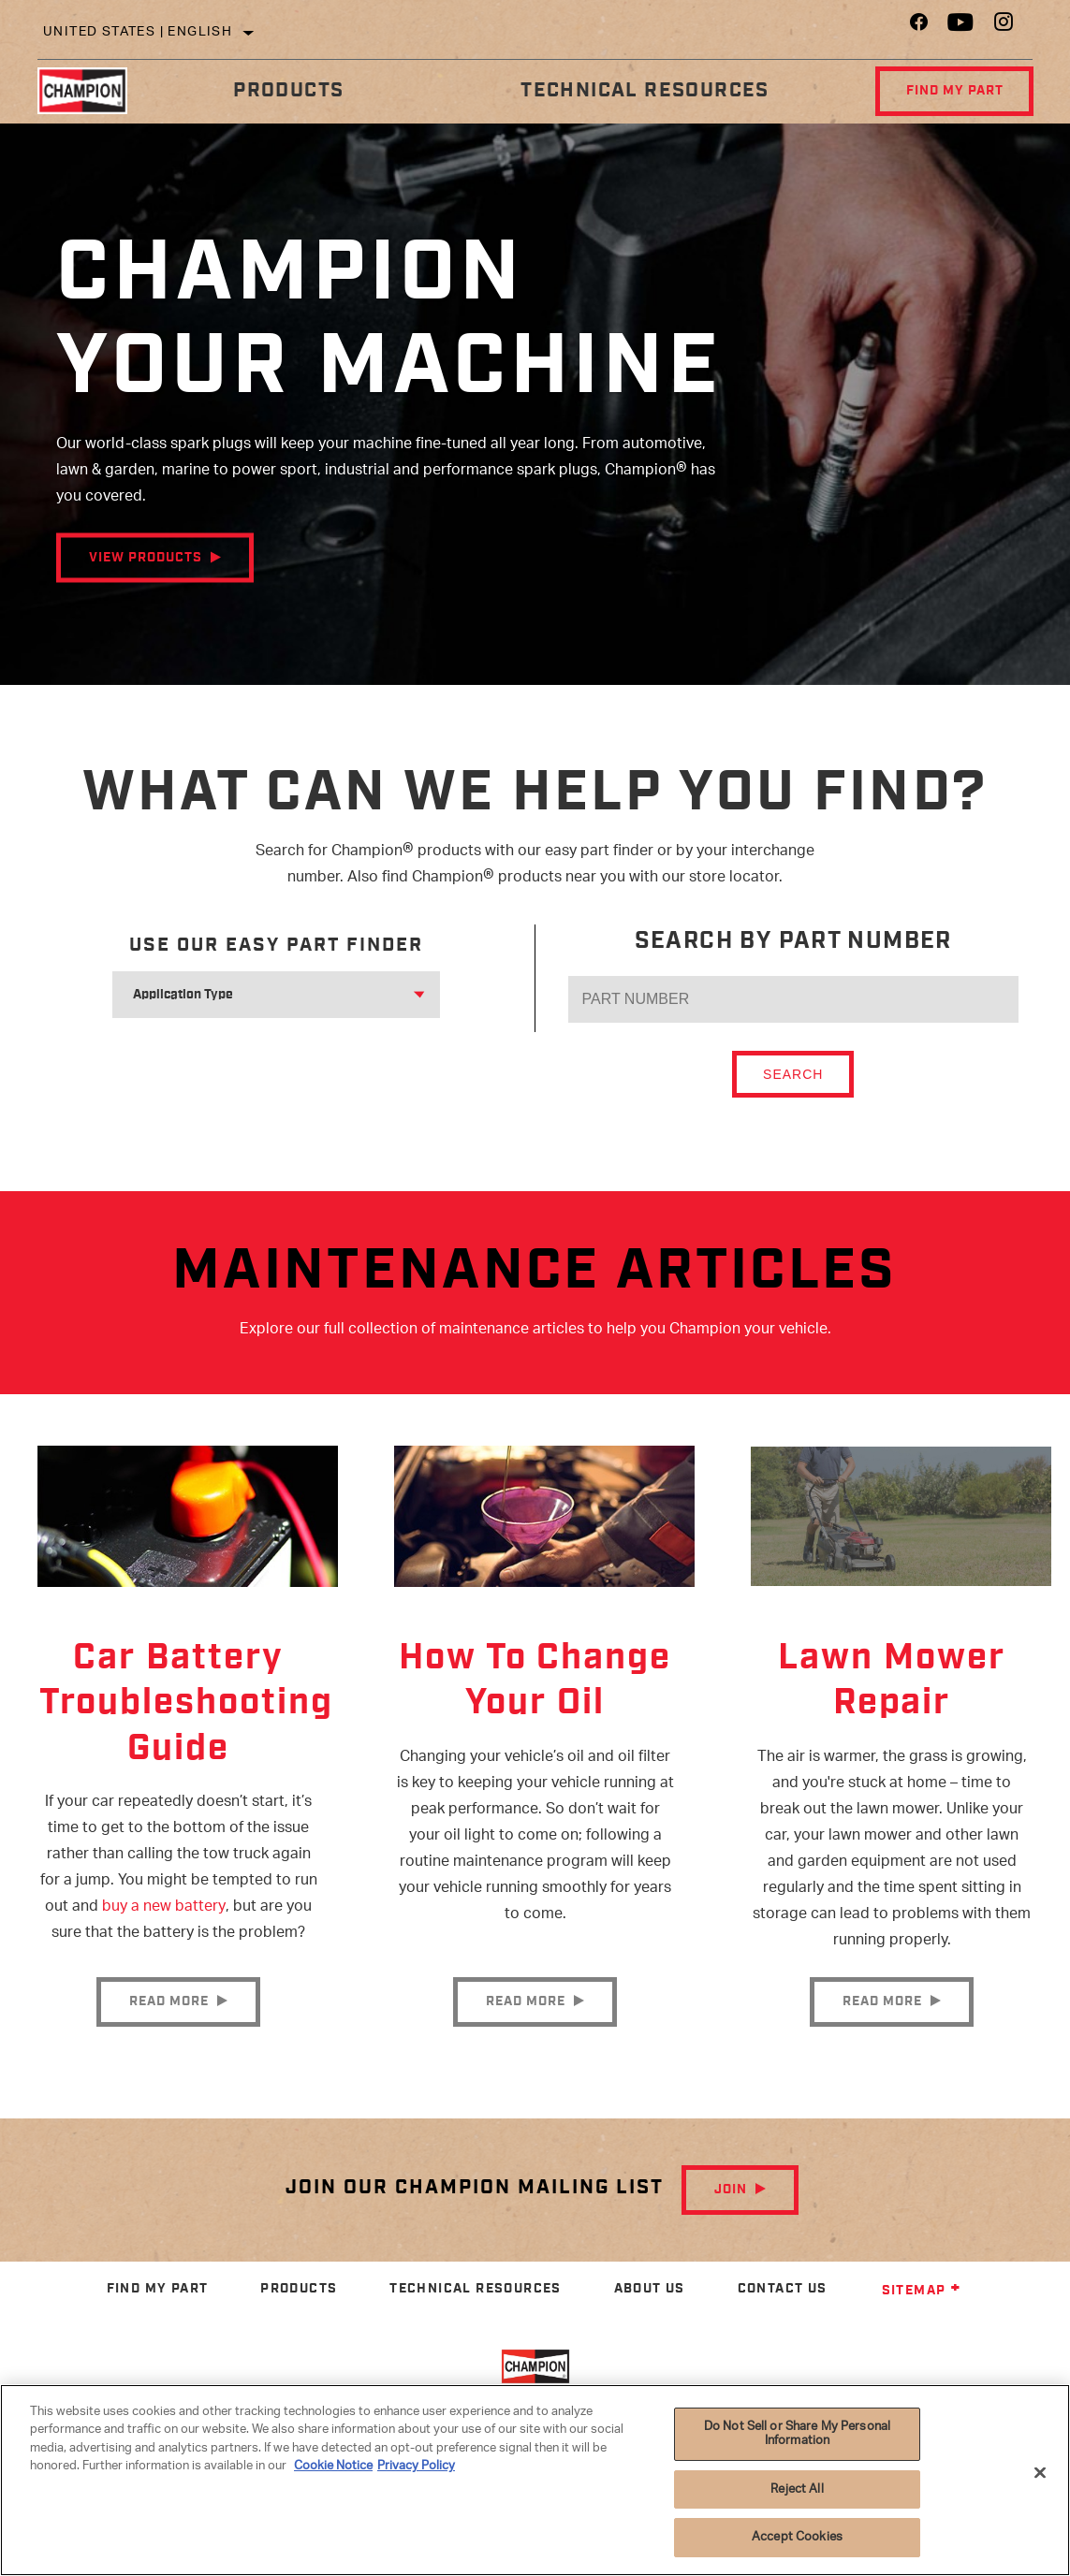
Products (287, 90)
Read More (169, 2024)
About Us (649, 2313)
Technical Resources (642, 90)
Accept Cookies (797, 2537)
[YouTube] (961, 26)
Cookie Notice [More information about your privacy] (333, 2466)
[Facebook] (919, 26)
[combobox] (253, 994)
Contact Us (783, 2313)
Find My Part (952, 90)
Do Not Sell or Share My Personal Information (797, 2434)
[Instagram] (1004, 26)
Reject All (796, 2489)
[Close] (1040, 2473)
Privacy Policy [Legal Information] (416, 2466)
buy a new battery (164, 1912)
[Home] (91, 90)
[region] (535, 2480)
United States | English (137, 32)
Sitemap (921, 2314)
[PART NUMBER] (793, 999)
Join (730, 2212)
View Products (145, 557)
